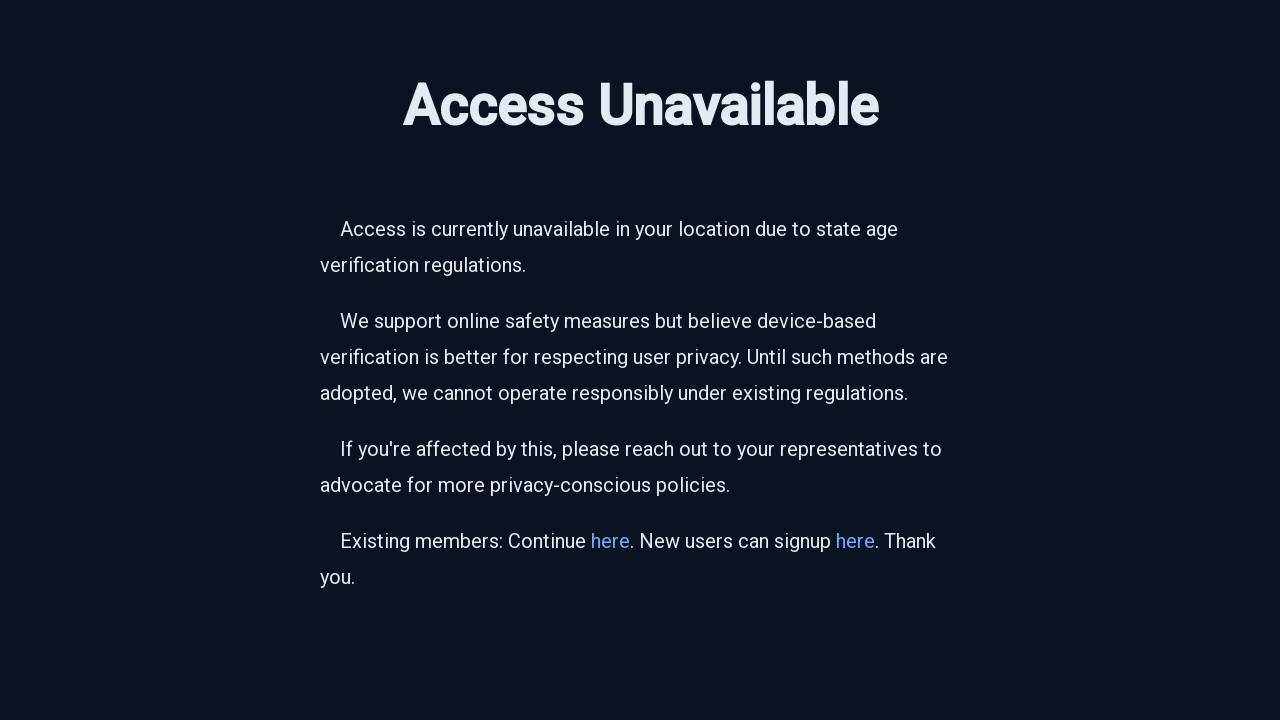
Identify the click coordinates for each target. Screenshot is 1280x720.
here (610, 541)
